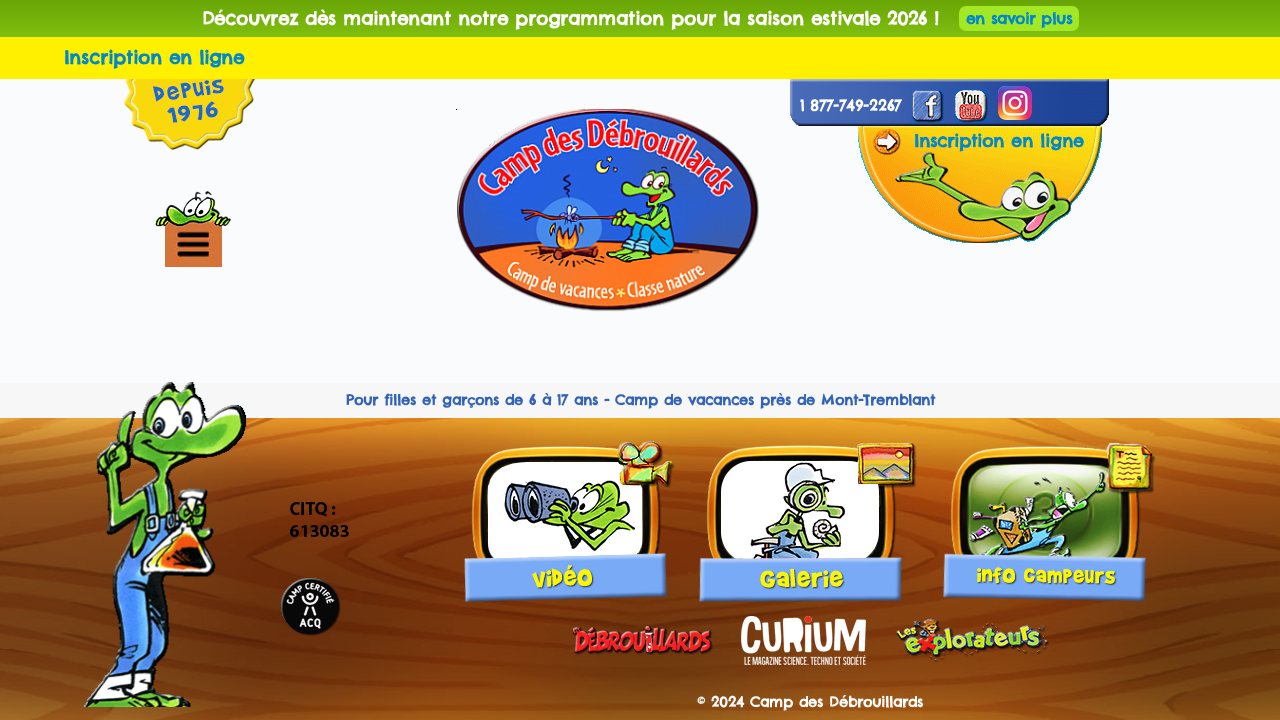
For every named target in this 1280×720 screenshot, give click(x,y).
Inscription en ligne (154, 57)
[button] (227, 244)
